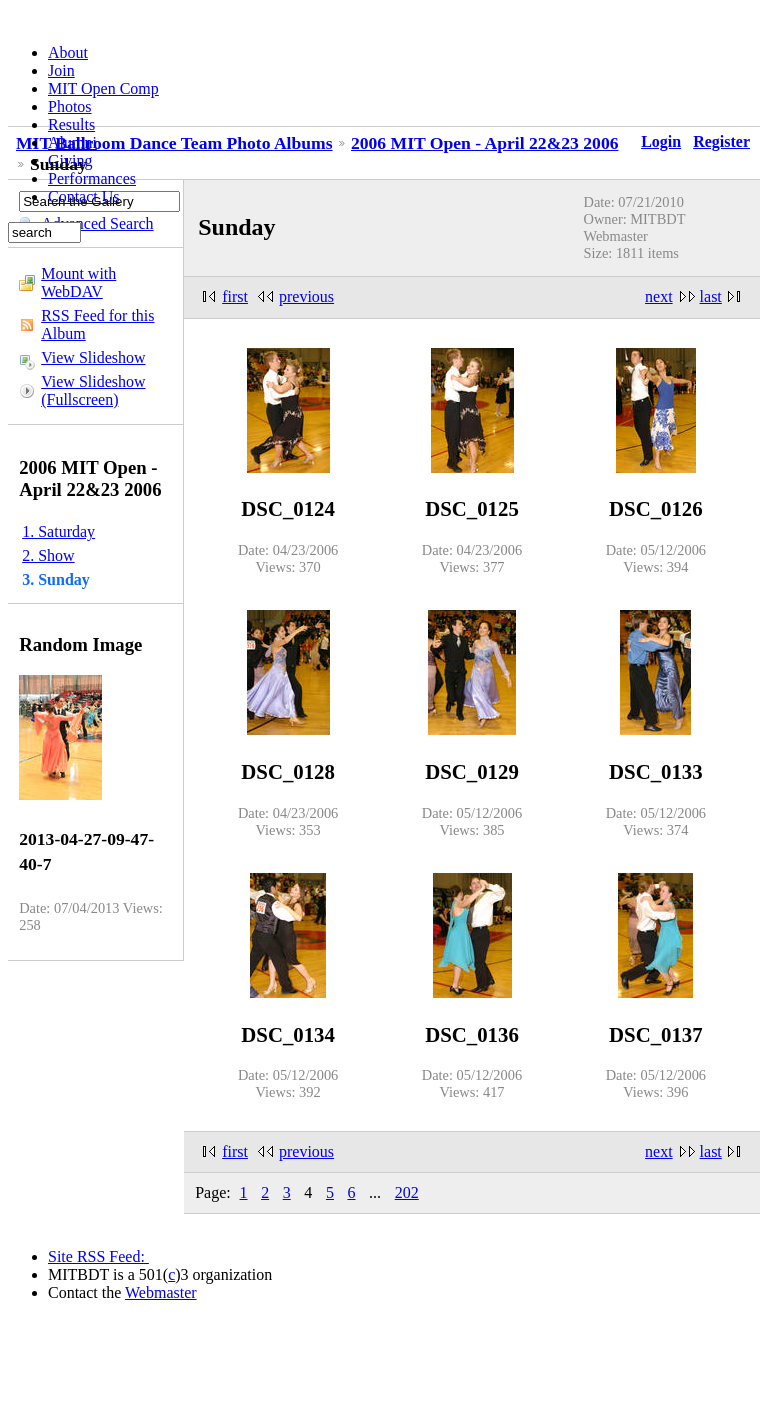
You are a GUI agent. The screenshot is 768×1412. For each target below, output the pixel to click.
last (711, 296)
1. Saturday (58, 531)
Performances (92, 178)
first (235, 296)
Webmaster (161, 1292)
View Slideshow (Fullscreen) (93, 390)
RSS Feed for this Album (97, 324)
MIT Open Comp (103, 88)
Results (71, 124)
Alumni (72, 142)
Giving (70, 160)
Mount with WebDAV (78, 282)
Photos (70, 106)
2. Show (48, 555)
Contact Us (84, 196)
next (659, 296)
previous (306, 296)
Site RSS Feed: (98, 1256)
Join (61, 70)
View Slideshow (93, 357)
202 (407, 1192)
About (68, 52)
